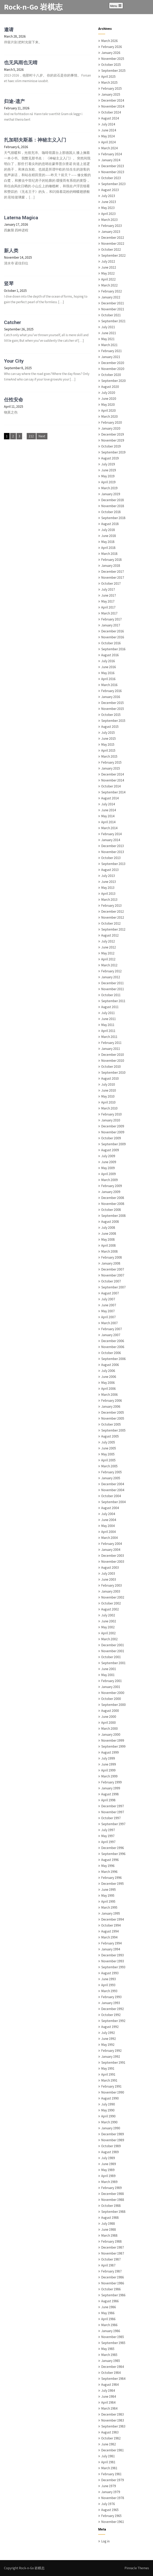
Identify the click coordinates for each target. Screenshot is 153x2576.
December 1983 (112, 2414)
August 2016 (110, 655)
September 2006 (113, 1359)
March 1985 (109, 2355)
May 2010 (108, 1096)
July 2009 (108, 1156)
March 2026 (109, 41)
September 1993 (113, 1967)
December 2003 (112, 1555)
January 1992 (110, 2056)
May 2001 (108, 1675)
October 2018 (111, 512)
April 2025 (108, 76)
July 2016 (108, 661)
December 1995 (112, 1883)
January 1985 (110, 2361)
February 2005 (111, 1472)
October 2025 (111, 64)
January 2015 (110, 768)
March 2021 (109, 345)
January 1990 (110, 2128)
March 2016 (109, 685)
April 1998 (108, 1800)
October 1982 (111, 2438)
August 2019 (110, 458)
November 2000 (112, 1693)
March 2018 (109, 553)
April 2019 (108, 482)
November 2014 (112, 780)
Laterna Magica (21, 217)
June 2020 (108, 398)
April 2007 (108, 1317)
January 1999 (110, 1788)
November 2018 (112, 506)
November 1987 (112, 2253)
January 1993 (110, 2003)
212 (31, 436)
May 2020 (108, 404)
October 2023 (111, 178)
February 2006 (111, 1400)
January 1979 (110, 2492)
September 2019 (113, 452)
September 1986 (113, 2295)
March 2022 (109, 285)
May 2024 (108, 136)
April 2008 (108, 1245)
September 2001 (113, 1663)
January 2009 (110, 1192)
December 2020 (112, 363)
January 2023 (110, 231)
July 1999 (108, 1758)
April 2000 (108, 1722)
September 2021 (113, 321)
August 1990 (110, 2098)
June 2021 (108, 333)
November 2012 (112, 917)
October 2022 (111, 249)
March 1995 (109, 1907)
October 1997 (111, 1818)
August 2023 (110, 190)
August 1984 (110, 2384)
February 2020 (111, 422)
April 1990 (108, 2116)
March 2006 (109, 1394)
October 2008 (111, 1209)
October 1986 (111, 2289)
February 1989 (111, 2188)
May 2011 (107, 1025)
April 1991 (108, 2074)
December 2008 (112, 1198)
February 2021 (111, 351)
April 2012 (108, 959)
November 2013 (112, 852)
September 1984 (113, 2378)
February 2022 (111, 291)
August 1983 (110, 2432)
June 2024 (108, 130)
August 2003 (110, 1567)
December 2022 (112, 237)
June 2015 (108, 738)
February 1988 (111, 2241)
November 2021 (112, 309)
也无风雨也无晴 (20, 62)
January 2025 (110, 94)
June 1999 (108, 1764)
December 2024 (112, 100)
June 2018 (108, 536)
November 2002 (112, 1597)
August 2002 (110, 1609)
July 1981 (108, 2456)
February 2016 (111, 691)
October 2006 (111, 1353)
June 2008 (108, 1233)
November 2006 (112, 1347)
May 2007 (108, 1311)
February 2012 (111, 971)
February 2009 (111, 1186)
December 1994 (112, 1919)
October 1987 (111, 2259)
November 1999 (112, 1740)
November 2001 (112, 1651)
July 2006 (108, 1371)
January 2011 (110, 1048)
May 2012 (108, 953)
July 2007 (108, 1299)
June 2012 (108, 947)
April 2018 (108, 547)
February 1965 (111, 2516)
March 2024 (109, 148)
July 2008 (108, 1227)
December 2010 (112, 1054)
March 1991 (109, 2080)
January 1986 (110, 2331)
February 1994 (111, 1943)
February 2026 (111, 47)
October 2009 (111, 1138)
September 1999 (113, 1746)
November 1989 (112, 2140)
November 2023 (112, 172)
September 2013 (113, 864)
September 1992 (113, 2021)
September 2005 (113, 1430)
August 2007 (110, 1293)
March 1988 (109, 2235)
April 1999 (108, 1770)
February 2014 (111, 834)
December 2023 (112, 166)
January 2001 (110, 1687)
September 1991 (113, 2062)
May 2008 (108, 1239)
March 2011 (109, 1037)
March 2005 (109, 1466)
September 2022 (113, 255)
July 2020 (108, 392)
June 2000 (108, 1716)
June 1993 (108, 1979)
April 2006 (108, 1388)
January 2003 (110, 1591)
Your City (14, 361)
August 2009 (110, 1150)
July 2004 (108, 1514)
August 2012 (110, 935)
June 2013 (108, 881)
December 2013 (112, 846)
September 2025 (113, 70)
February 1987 (111, 2271)
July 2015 (108, 732)
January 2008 (110, 1263)
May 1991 (107, 2068)
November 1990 (112, 2092)
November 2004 (112, 1490)
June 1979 (108, 2486)
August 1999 (110, 1752)
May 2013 (107, 887)
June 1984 (108, 2396)
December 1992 (112, 2009)
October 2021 (111, 315)
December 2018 (112, 500)
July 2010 (108, 1084)
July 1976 (108, 2504)
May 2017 (108, 601)
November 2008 (112, 1204)
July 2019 (108, 464)
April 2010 (108, 1102)
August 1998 (110, 1794)
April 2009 (108, 1174)
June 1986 (108, 2307)
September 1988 (113, 2211)
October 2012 (111, 923)
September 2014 (113, 792)
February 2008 (111, 1257)
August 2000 (110, 1710)
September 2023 (113, 184)
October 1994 (111, 1925)
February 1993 (111, 1997)
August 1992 (110, 2027)
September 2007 (113, 1287)
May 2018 (108, 542)
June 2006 (108, 1376)
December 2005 (112, 1412)
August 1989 (110, 2152)
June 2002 (108, 1621)
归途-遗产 (14, 101)
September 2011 (113, 1001)
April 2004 (108, 1532)
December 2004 (112, 1484)
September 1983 (113, 2426)
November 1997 (112, 1812)
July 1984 (108, 2390)
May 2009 (108, 1168)
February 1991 (111, 2086)
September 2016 (113, 649)
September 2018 (113, 518)
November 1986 (112, 2283)
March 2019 (109, 488)
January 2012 (110, 977)
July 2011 (108, 1013)
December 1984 (112, 2366)
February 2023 (111, 225)
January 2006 (110, 1406)
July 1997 (108, 1830)
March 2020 (109, 416)
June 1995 (108, 1889)
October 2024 (111, 112)
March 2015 (109, 756)
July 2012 (108, 941)
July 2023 (108, 196)
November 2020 (112, 369)
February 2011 (111, 1042)
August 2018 (110, 524)
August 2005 (110, 1436)
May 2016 (108, 673)
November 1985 (112, 2337)
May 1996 (108, 1866)
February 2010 (111, 1114)
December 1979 (112, 2480)
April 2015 (108, 750)
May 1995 (107, 1895)
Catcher (12, 322)
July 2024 (108, 124)
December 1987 (112, 2247)
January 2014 (110, 840)
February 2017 (111, 619)
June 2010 (108, 1090)
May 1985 (107, 2349)
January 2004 (110, 1549)
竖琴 (9, 283)
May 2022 (108, 273)
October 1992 (111, 2015)
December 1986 (112, 2277)
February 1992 (111, 2050)
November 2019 (112, 440)
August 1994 (110, 1931)
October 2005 (111, 1424)
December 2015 (112, 703)
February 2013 (111, 905)
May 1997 (108, 1836)
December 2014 (112, 774)
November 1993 (112, 1961)
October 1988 (111, 2205)
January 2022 (110, 297)
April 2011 (108, 1031)
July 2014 (108, 804)
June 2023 (108, 202)
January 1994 (110, 1949)
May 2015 (107, 744)
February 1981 (111, 2474)
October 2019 (111, 446)
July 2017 (108, 589)
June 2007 (108, 1305)
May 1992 (108, 2044)
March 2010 (109, 1108)
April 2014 (108, 822)
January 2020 (110, 428)
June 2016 (108, 667)
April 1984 (108, 2402)
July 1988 (108, 2223)
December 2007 (112, 1269)
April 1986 (108, 2319)
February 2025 (111, 88)
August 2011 (110, 1007)
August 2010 (110, 1078)
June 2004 (108, 1520)
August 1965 (110, 2510)
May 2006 (108, 1382)
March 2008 (109, 1251)
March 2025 (109, 82)
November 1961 (112, 2522)
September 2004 (113, 1502)
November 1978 (112, 2498)
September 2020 (113, 381)
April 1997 (108, 1842)
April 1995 (108, 1901)
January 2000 (110, 1734)
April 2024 (108, 142)
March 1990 (109, 2122)
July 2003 (108, 1573)
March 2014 (109, 828)
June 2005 (108, 1448)
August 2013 (110, 870)
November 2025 (112, 58)
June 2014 (108, 810)
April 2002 (108, 1633)
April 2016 (108, 679)
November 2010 (112, 1060)
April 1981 (108, 2462)
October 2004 (111, 1496)
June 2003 (108, 1579)
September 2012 (113, 929)
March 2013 (109, 899)
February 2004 (111, 1543)
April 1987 (108, 2265)
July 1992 (108, 2033)
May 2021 (108, 339)
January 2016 (110, 697)
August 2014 (110, 798)
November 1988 (112, 2199)
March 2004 (109, 1538)
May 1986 (108, 2313)
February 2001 (111, 1681)
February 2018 (111, 559)
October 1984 (111, 2372)
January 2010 (110, 1120)
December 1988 (112, 2194)
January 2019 (110, 494)
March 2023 (109, 219)
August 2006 (110, 1365)
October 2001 (111, 1657)
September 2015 (113, 720)
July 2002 (108, 1615)
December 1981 (112, 2450)
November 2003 (112, 1561)
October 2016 (111, 643)
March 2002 (109, 1639)
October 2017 (111, 583)
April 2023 (108, 214)
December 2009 (112, 1126)
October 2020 (111, 375)
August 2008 (110, 1221)
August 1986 (110, 2301)
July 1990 (108, 2104)
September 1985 (113, 2343)
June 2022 (108, 267)
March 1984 (109, 2408)
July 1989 (108, 2158)
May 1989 (108, 2170)
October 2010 (111, 1066)
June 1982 (108, 2444)
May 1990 (108, 2110)
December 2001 (112, 1645)
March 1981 (109, 2468)
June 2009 (108, 1162)
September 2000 (113, 1704)
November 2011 (112, 989)
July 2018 (108, 530)
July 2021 (108, 327)
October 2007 (111, 1281)
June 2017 (108, 595)
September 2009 (113, 1144)
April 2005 (108, 1460)
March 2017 (109, 613)
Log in (105, 2541)
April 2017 (108, 607)
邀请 (9, 29)
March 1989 (109, 2182)
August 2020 (110, 386)
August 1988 (110, 2217)
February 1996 (111, 1877)
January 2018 (110, 565)
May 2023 (108, 208)
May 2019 (108, 476)
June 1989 (108, 2164)
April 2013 (108, 893)
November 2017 (112, 577)
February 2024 (111, 154)
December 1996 (112, 1848)
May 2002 (108, 1627)
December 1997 (112, 1806)
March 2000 (109, 1728)
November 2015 (112, 709)
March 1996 (109, 1871)
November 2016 (112, 637)
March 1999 (109, 1776)
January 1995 (110, 1913)
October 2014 (111, 786)
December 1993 (112, 1955)
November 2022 (112, 243)
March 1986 (109, 2325)
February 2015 (111, 762)
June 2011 (108, 1019)
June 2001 (108, 1669)
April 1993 (108, 1985)
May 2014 (108, 816)
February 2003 (111, 1585)
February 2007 (111, 1329)
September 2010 (113, 1072)
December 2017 (112, 571)
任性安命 (13, 400)
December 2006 (112, 1341)
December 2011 (112, 983)
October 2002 (111, 1603)
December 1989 (112, 2134)
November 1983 (112, 2420)
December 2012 (112, 911)
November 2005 (112, 1418)
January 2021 (110, 357)
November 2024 (112, 106)
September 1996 (113, 1854)
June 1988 (108, 2229)
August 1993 (110, 1973)
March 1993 (109, 1991)
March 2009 (109, 1180)
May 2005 (108, 1454)
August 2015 (110, 726)
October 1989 (111, 2146)
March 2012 (109, 965)
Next (41, 436)
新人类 (11, 250)
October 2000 (111, 1699)
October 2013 (111, 858)
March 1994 (109, 1937)
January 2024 (110, 160)
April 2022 (108, 279)
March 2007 (109, 1323)
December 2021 (112, 303)
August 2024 (110, 118)
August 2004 (110, 1508)
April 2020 (108, 410)
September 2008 (113, 1215)
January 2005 (110, 1478)
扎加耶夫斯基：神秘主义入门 (35, 140)
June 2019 (108, 470)
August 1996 (110, 1860)
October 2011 (111, 995)
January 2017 (110, 625)
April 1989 (108, 2176)
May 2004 (108, 1526)
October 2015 (111, 714)
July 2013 (108, 876)
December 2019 (112, 434)
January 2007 (110, 1335)
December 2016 (112, 631)
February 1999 (111, 1782)
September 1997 (113, 1824)
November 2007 (112, 1275)
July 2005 (108, 1442)
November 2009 (112, 1132)
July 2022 (108, 261)
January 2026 (110, 52)
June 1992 (108, 2038)
